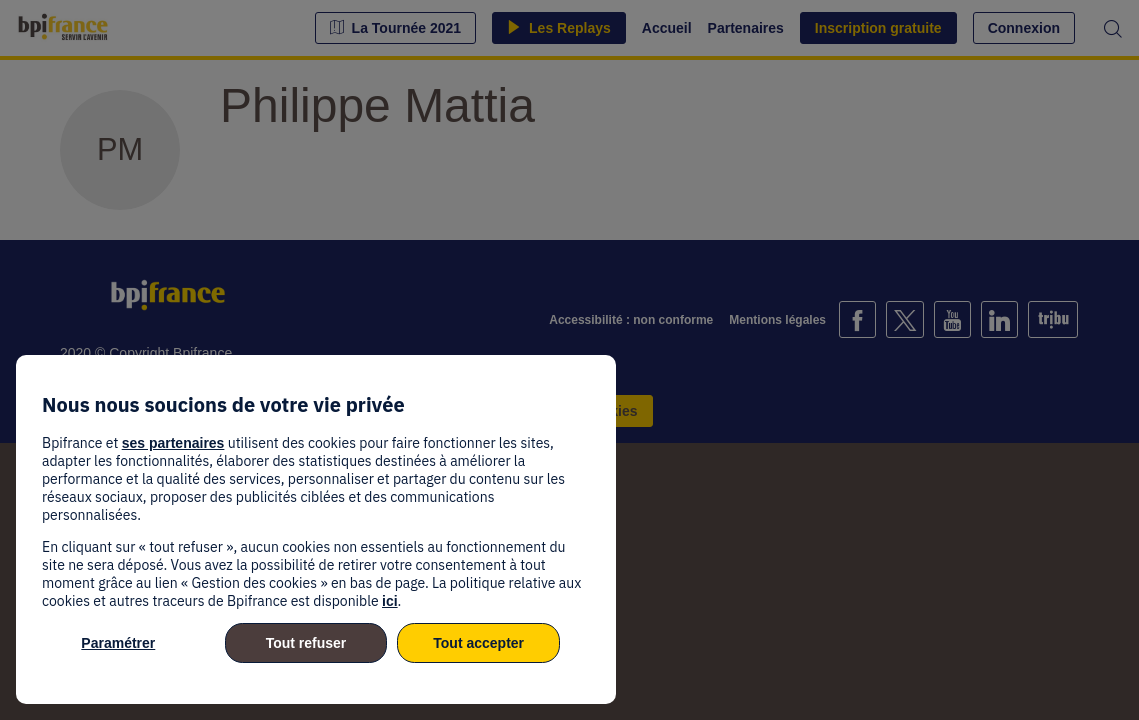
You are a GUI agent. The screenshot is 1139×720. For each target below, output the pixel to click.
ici (390, 601)
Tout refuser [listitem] (306, 643)
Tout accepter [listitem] (478, 643)
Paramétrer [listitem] (118, 643)
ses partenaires (173, 443)
